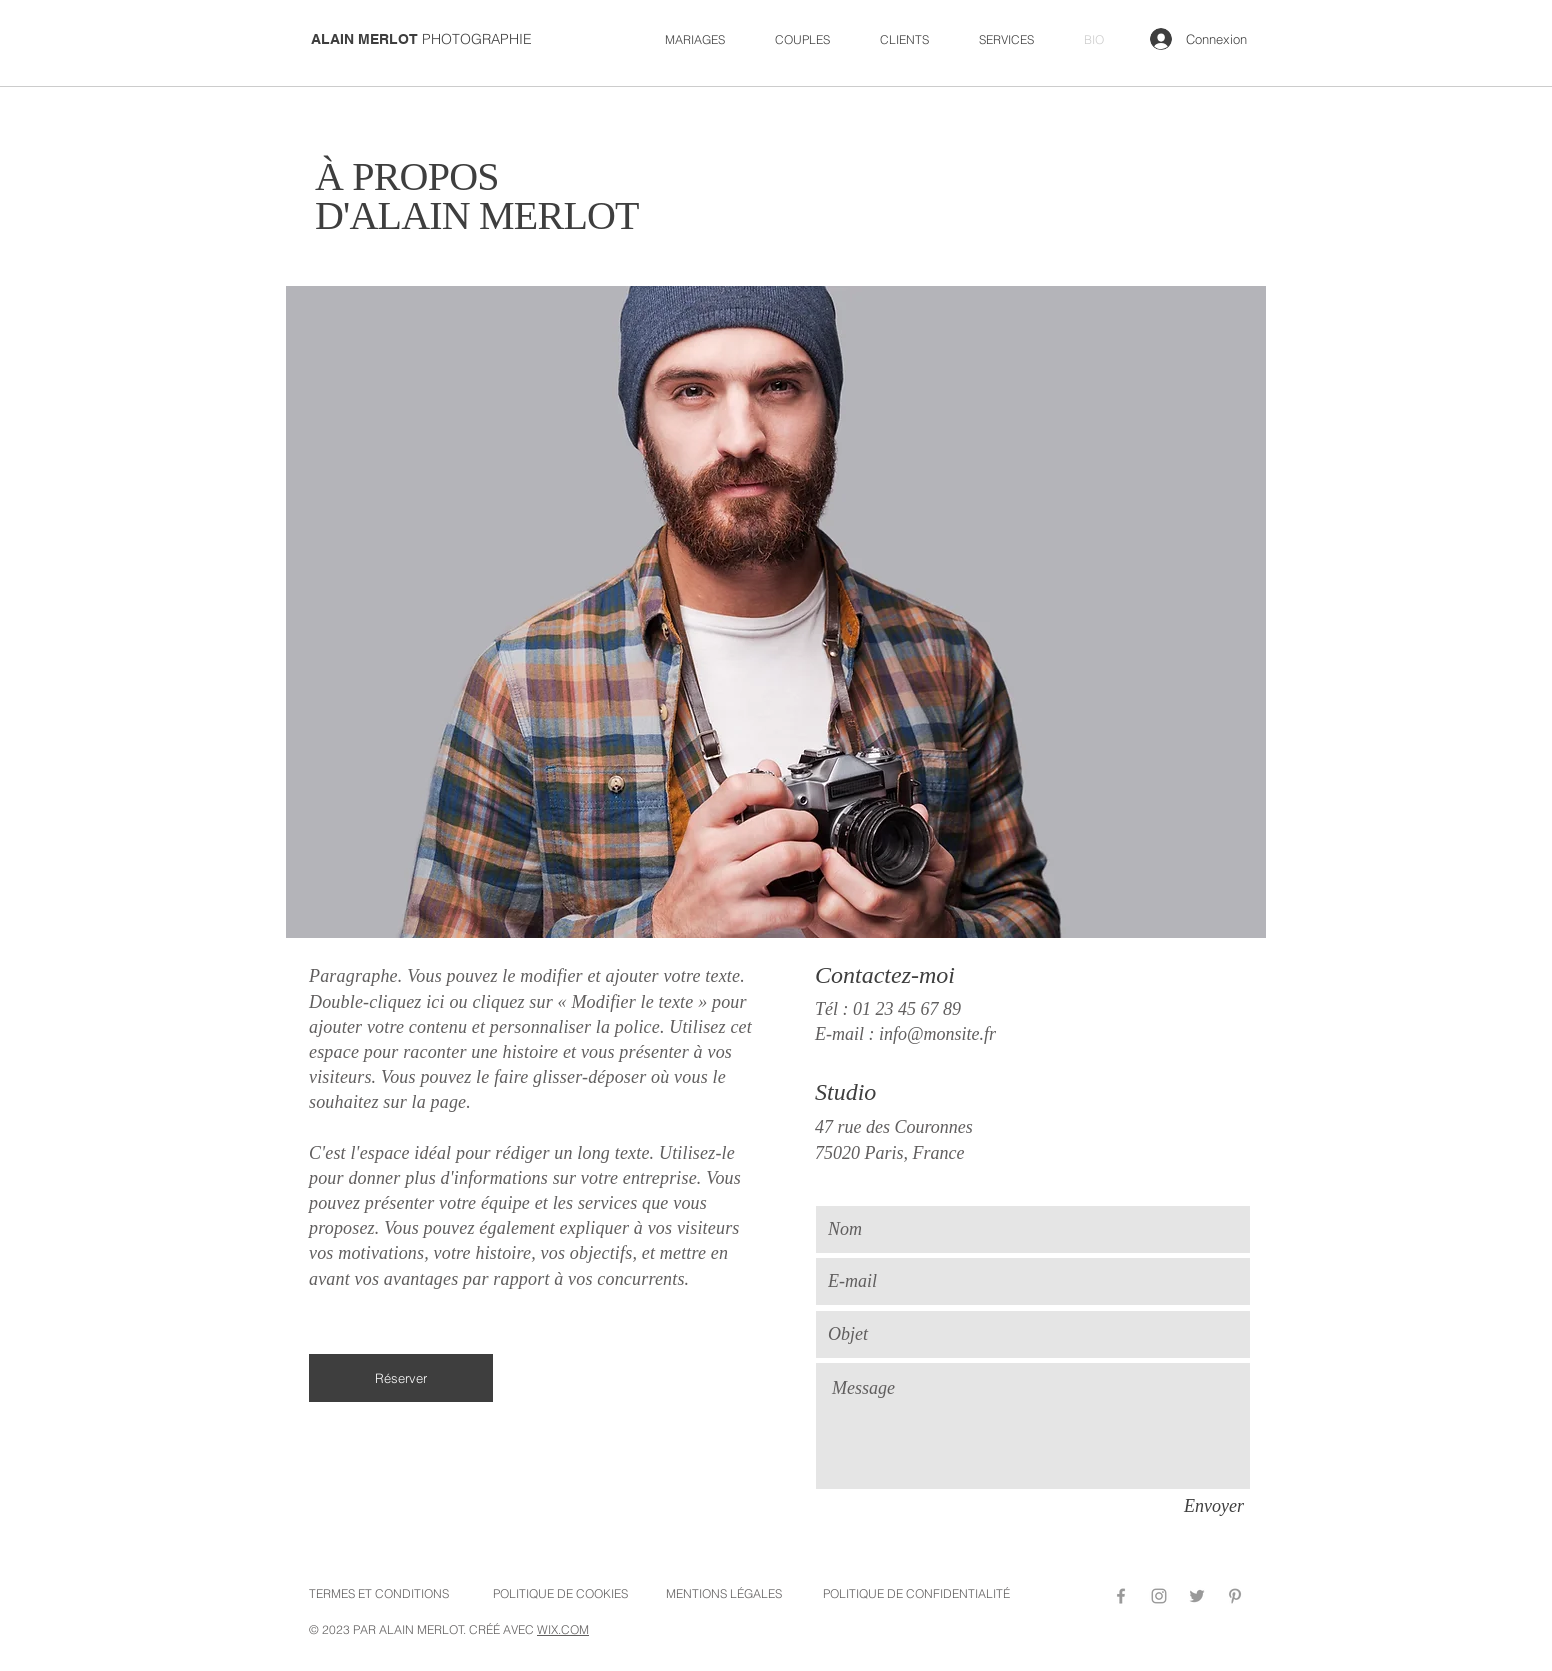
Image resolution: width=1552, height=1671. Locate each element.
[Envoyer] (1214, 1507)
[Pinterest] (1235, 1596)
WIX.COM (563, 1629)
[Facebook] (1121, 1596)
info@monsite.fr (937, 1034)
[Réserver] (401, 1378)
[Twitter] (1197, 1596)
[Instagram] (1159, 1596)
